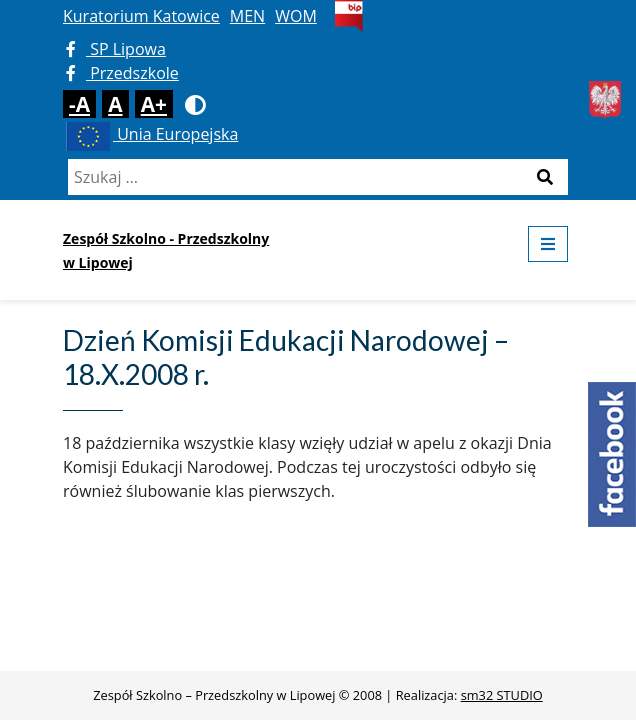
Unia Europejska (150, 134)
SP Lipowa (116, 49)
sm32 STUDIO (502, 695)
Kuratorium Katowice (141, 16)
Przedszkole (122, 73)
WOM (296, 16)
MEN (247, 16)
